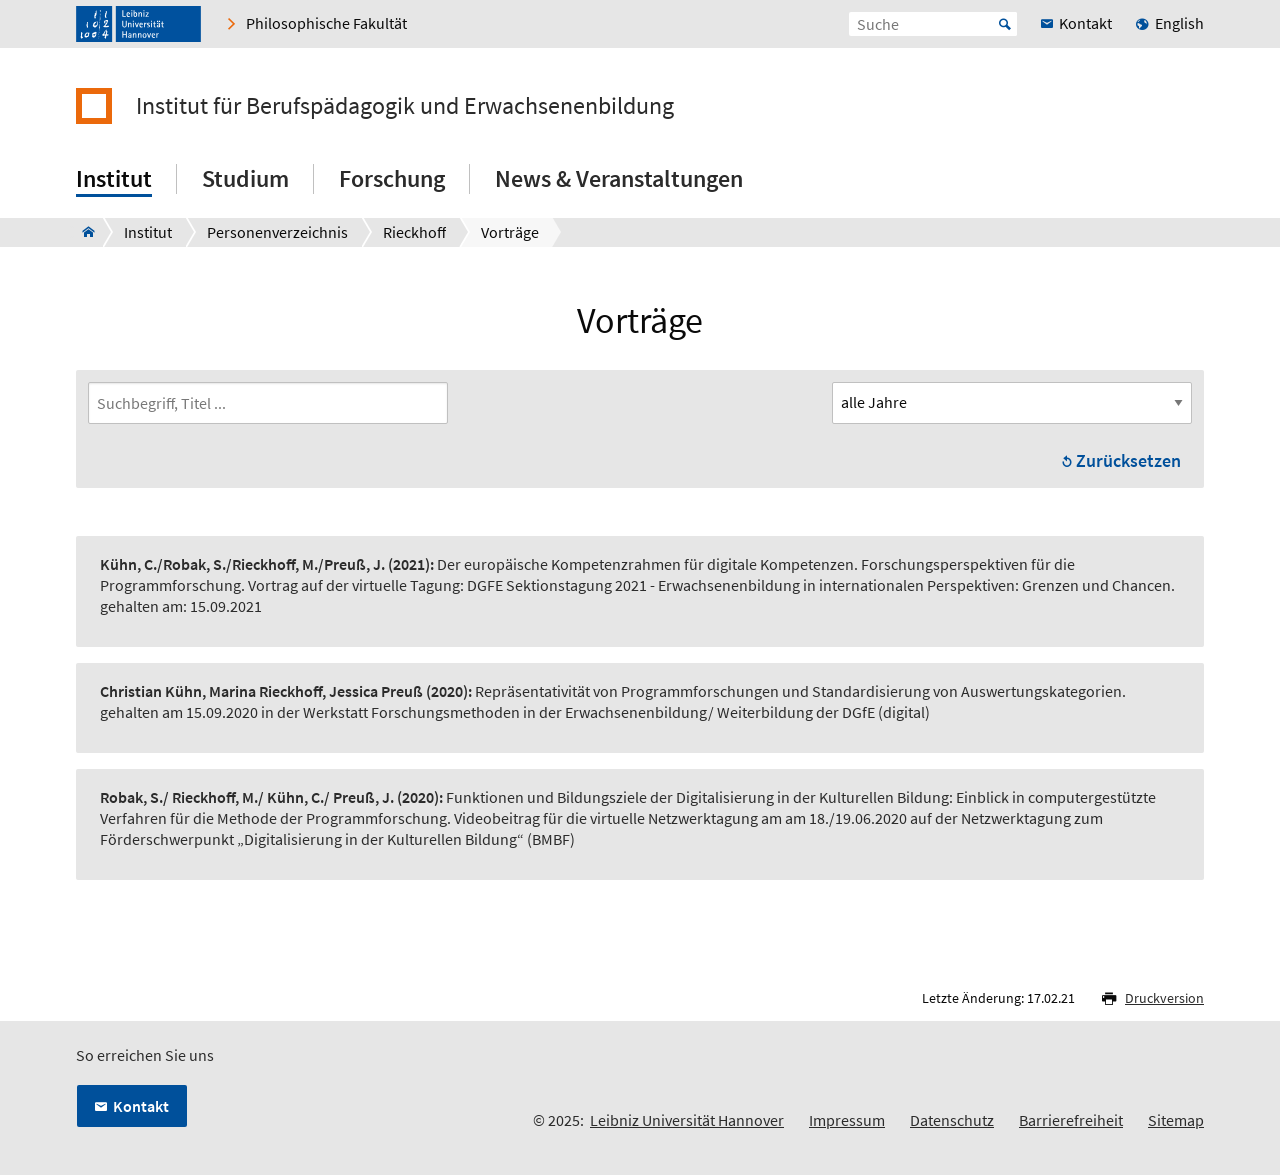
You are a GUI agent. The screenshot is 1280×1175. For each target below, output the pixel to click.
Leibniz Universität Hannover (687, 1120)
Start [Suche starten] (1005, 24)
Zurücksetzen (1128, 460)
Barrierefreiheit (1071, 1120)
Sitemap (1176, 1120)
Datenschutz (952, 1120)
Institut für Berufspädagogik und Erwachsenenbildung (405, 106)
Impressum (847, 1120)
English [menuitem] (1179, 23)
